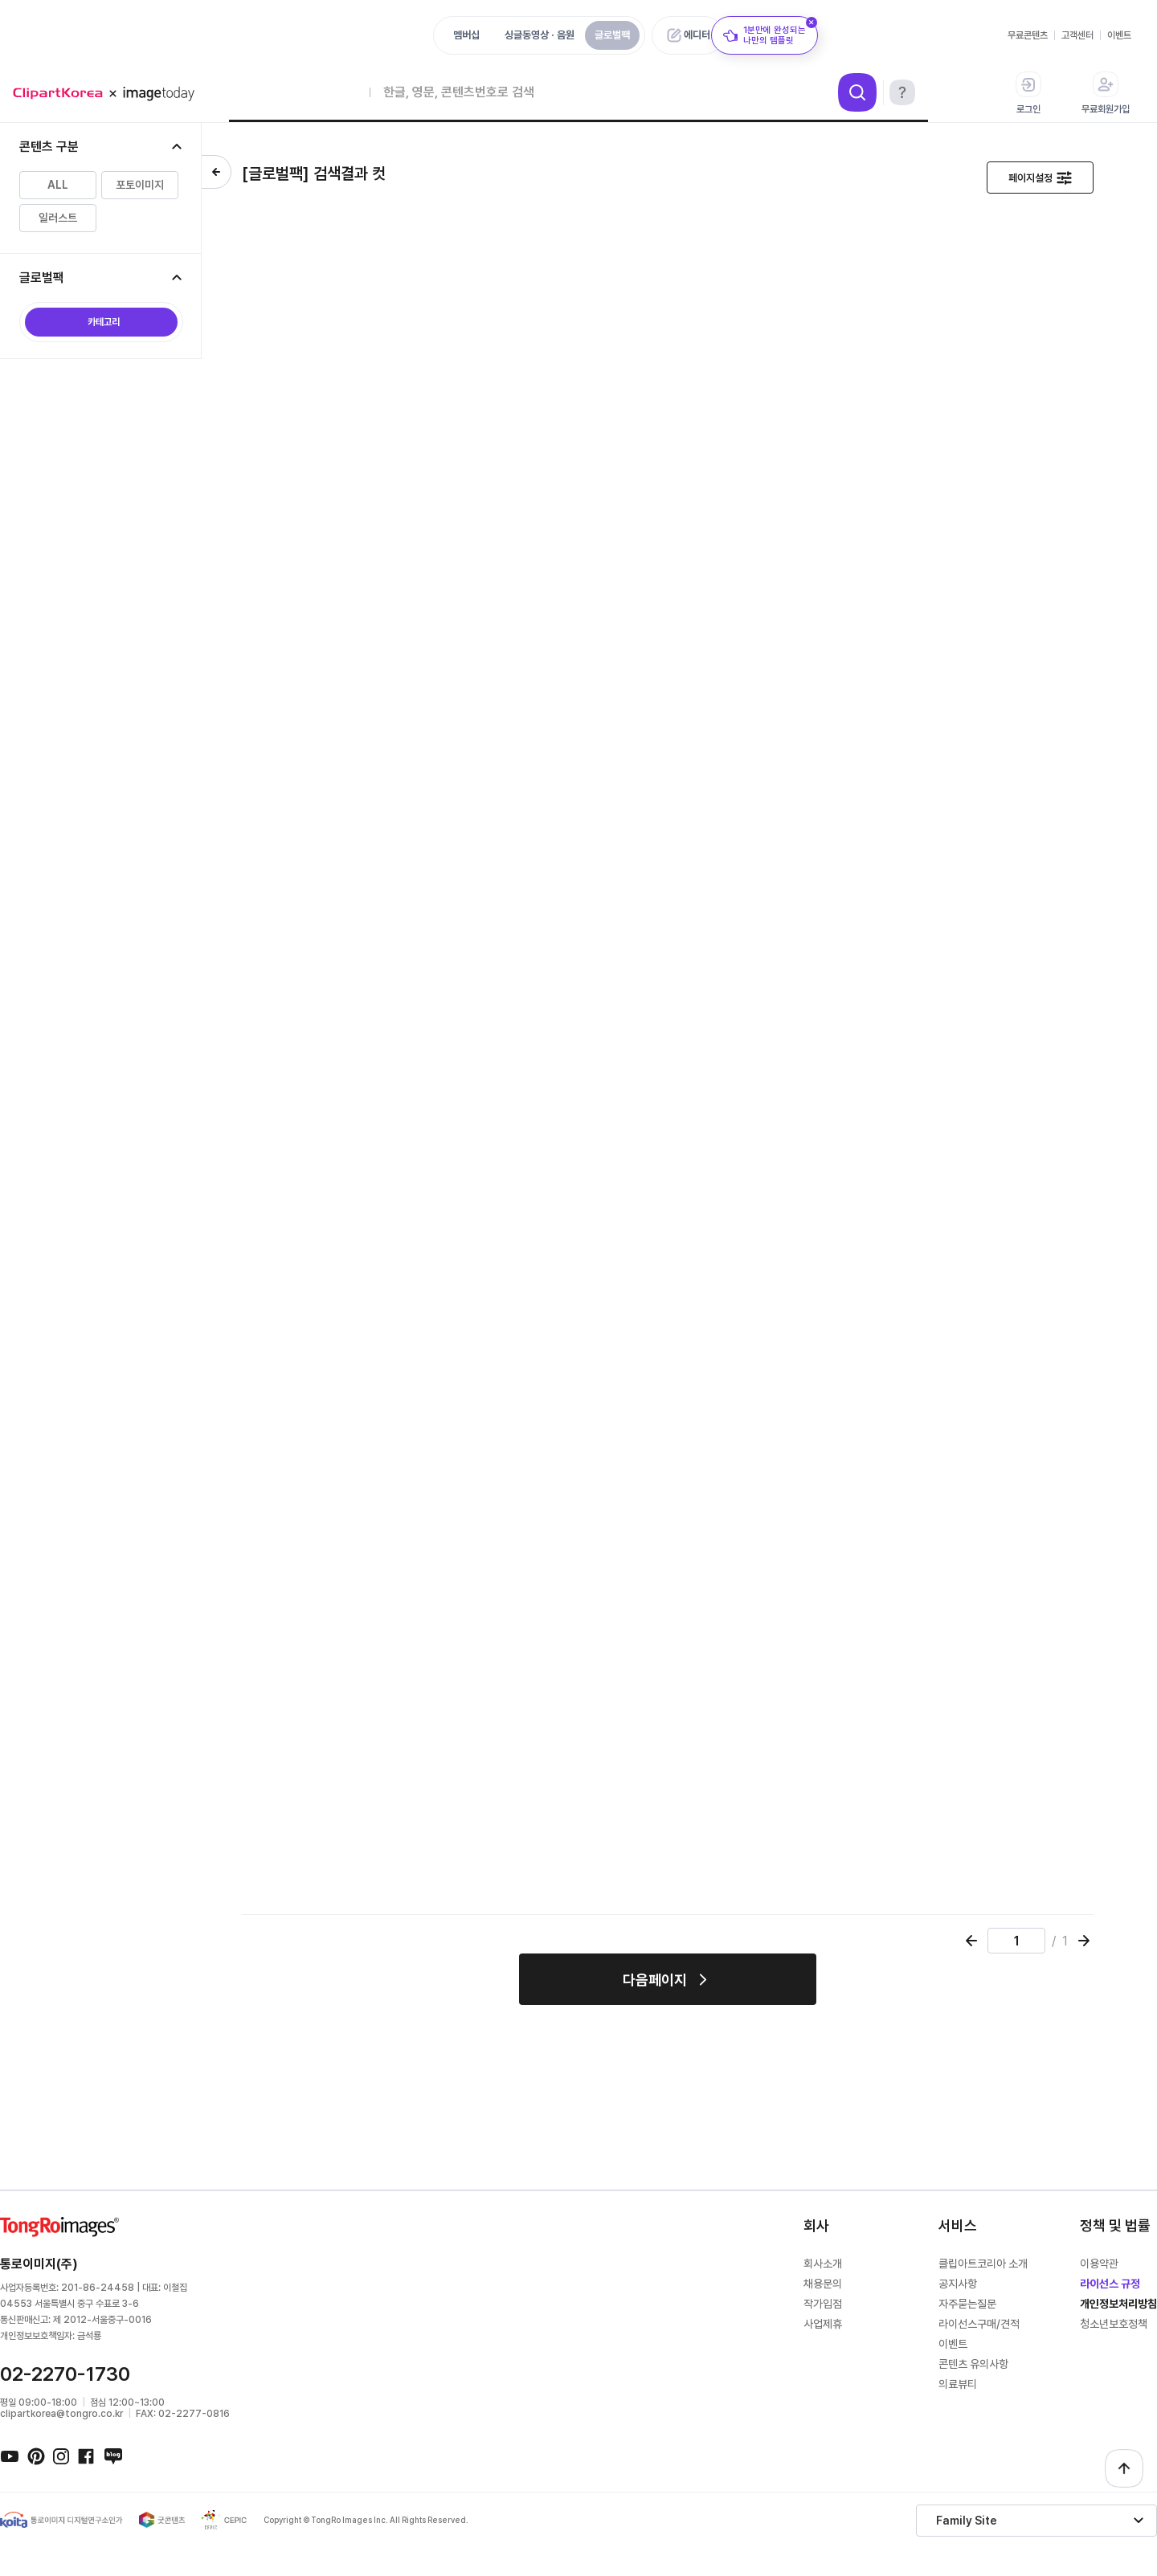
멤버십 (466, 35)
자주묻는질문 (967, 2303)
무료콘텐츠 (1028, 35)
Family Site (966, 2520)
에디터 (697, 35)
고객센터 (1077, 35)
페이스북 (86, 2455)
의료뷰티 (957, 2384)
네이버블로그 (112, 2455)
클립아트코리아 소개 (983, 2263)
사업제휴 (822, 2323)
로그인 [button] (1028, 93)
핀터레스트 (35, 2455)
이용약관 (1099, 2263)
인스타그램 (61, 2455)
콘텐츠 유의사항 (973, 2364)
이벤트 (1119, 35)
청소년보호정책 (1113, 2323)
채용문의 (822, 2283)
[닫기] (811, 22)
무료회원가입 (1105, 93)
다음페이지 (655, 1979)
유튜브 (9, 2455)
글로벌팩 (612, 35)
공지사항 (957, 2283)
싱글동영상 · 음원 (539, 35)
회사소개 (822, 2263)
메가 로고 (109, 93)
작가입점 (822, 2303)
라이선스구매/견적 (979, 2323)
